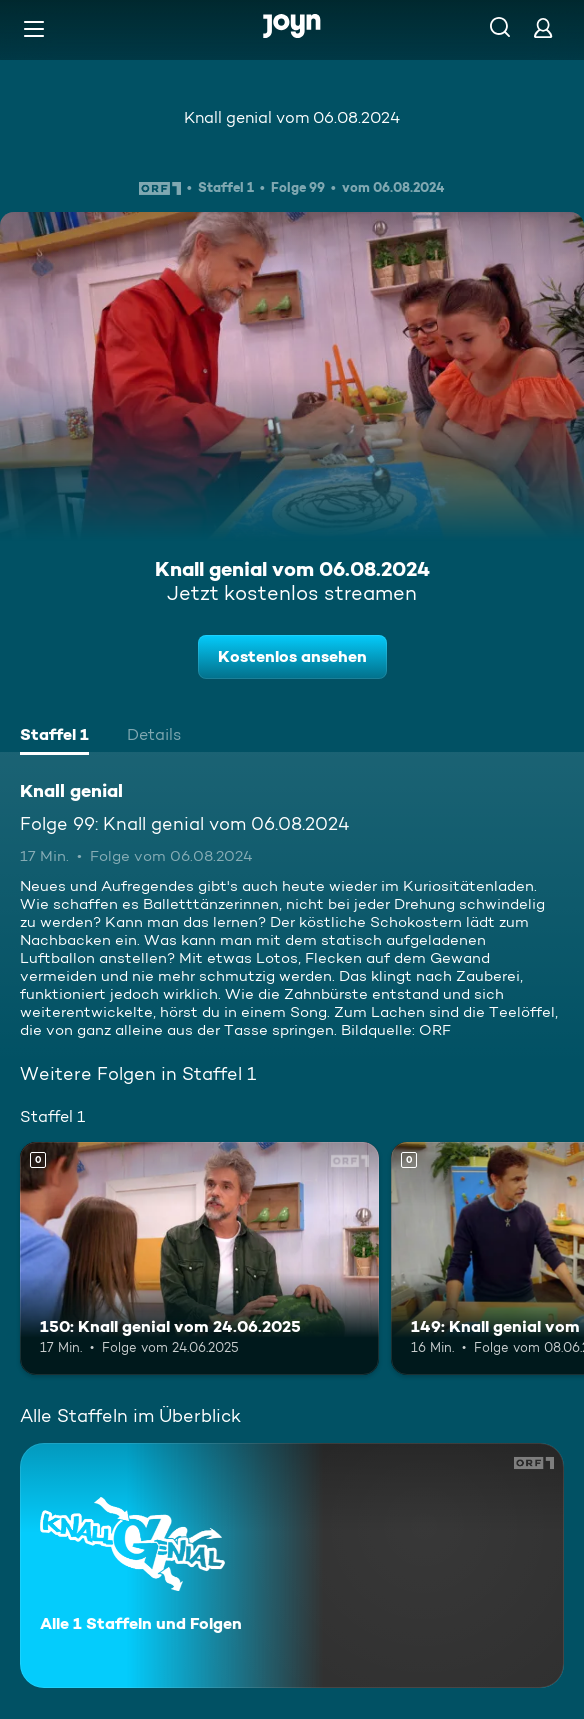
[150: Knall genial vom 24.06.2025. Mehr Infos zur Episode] (199, 1258)
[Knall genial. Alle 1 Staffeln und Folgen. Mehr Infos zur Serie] (292, 1565)
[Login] (543, 27)
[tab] (54, 737)
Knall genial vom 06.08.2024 (292, 117)
